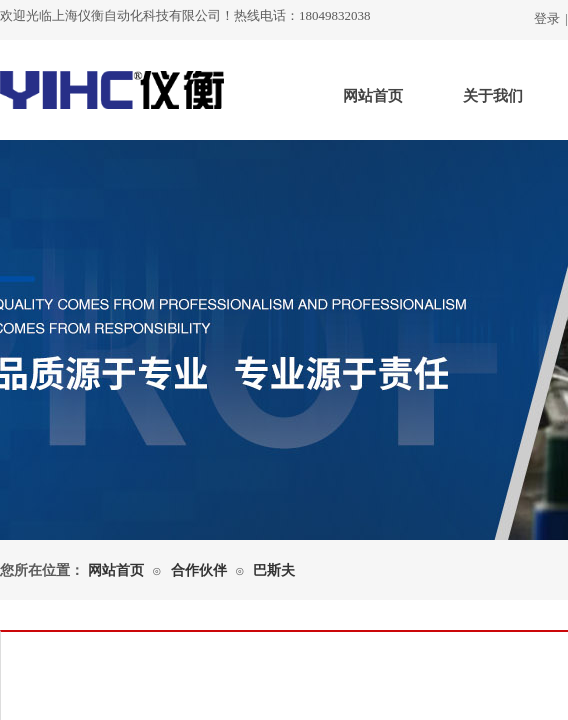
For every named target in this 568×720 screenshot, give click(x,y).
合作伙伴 (199, 570)
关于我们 (493, 96)
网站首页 (373, 96)
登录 (547, 18)
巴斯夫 (274, 570)
